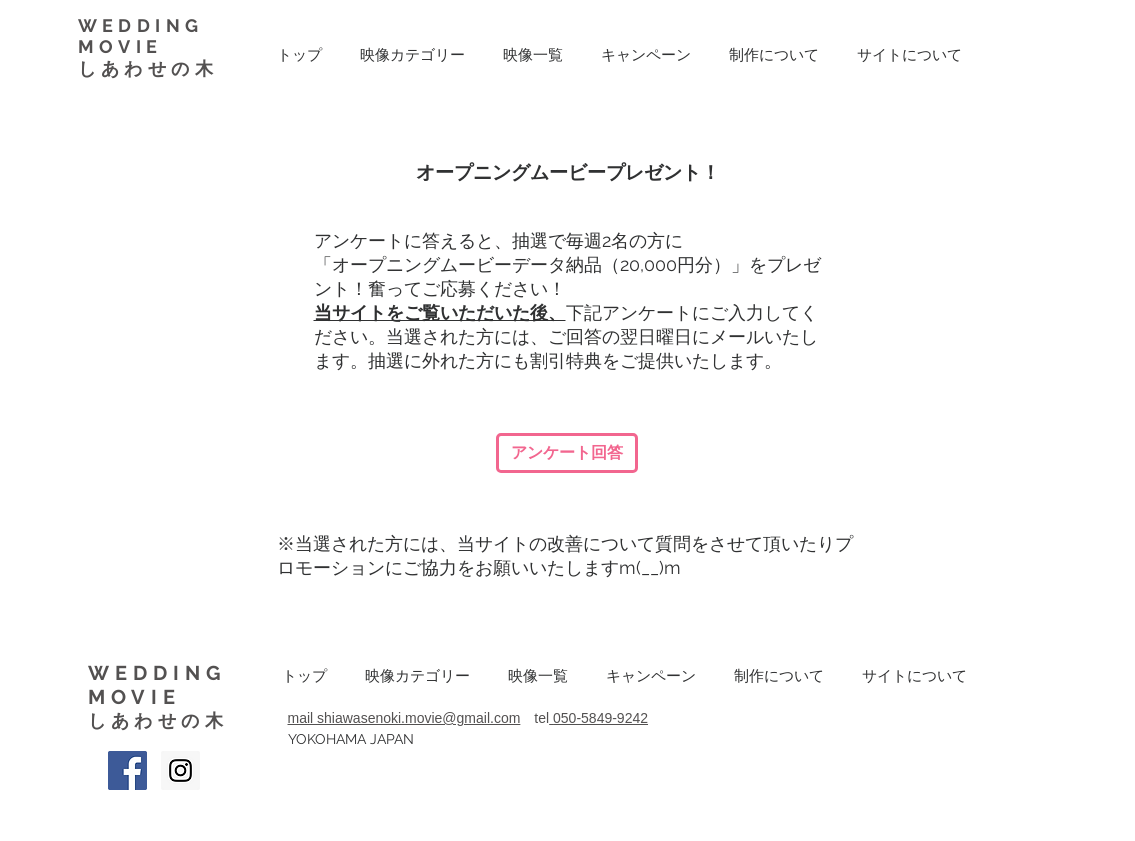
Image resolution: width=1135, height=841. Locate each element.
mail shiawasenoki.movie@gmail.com (404, 718)
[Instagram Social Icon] (180, 770)
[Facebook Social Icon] (127, 770)
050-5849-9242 (600, 718)
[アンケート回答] (567, 453)
